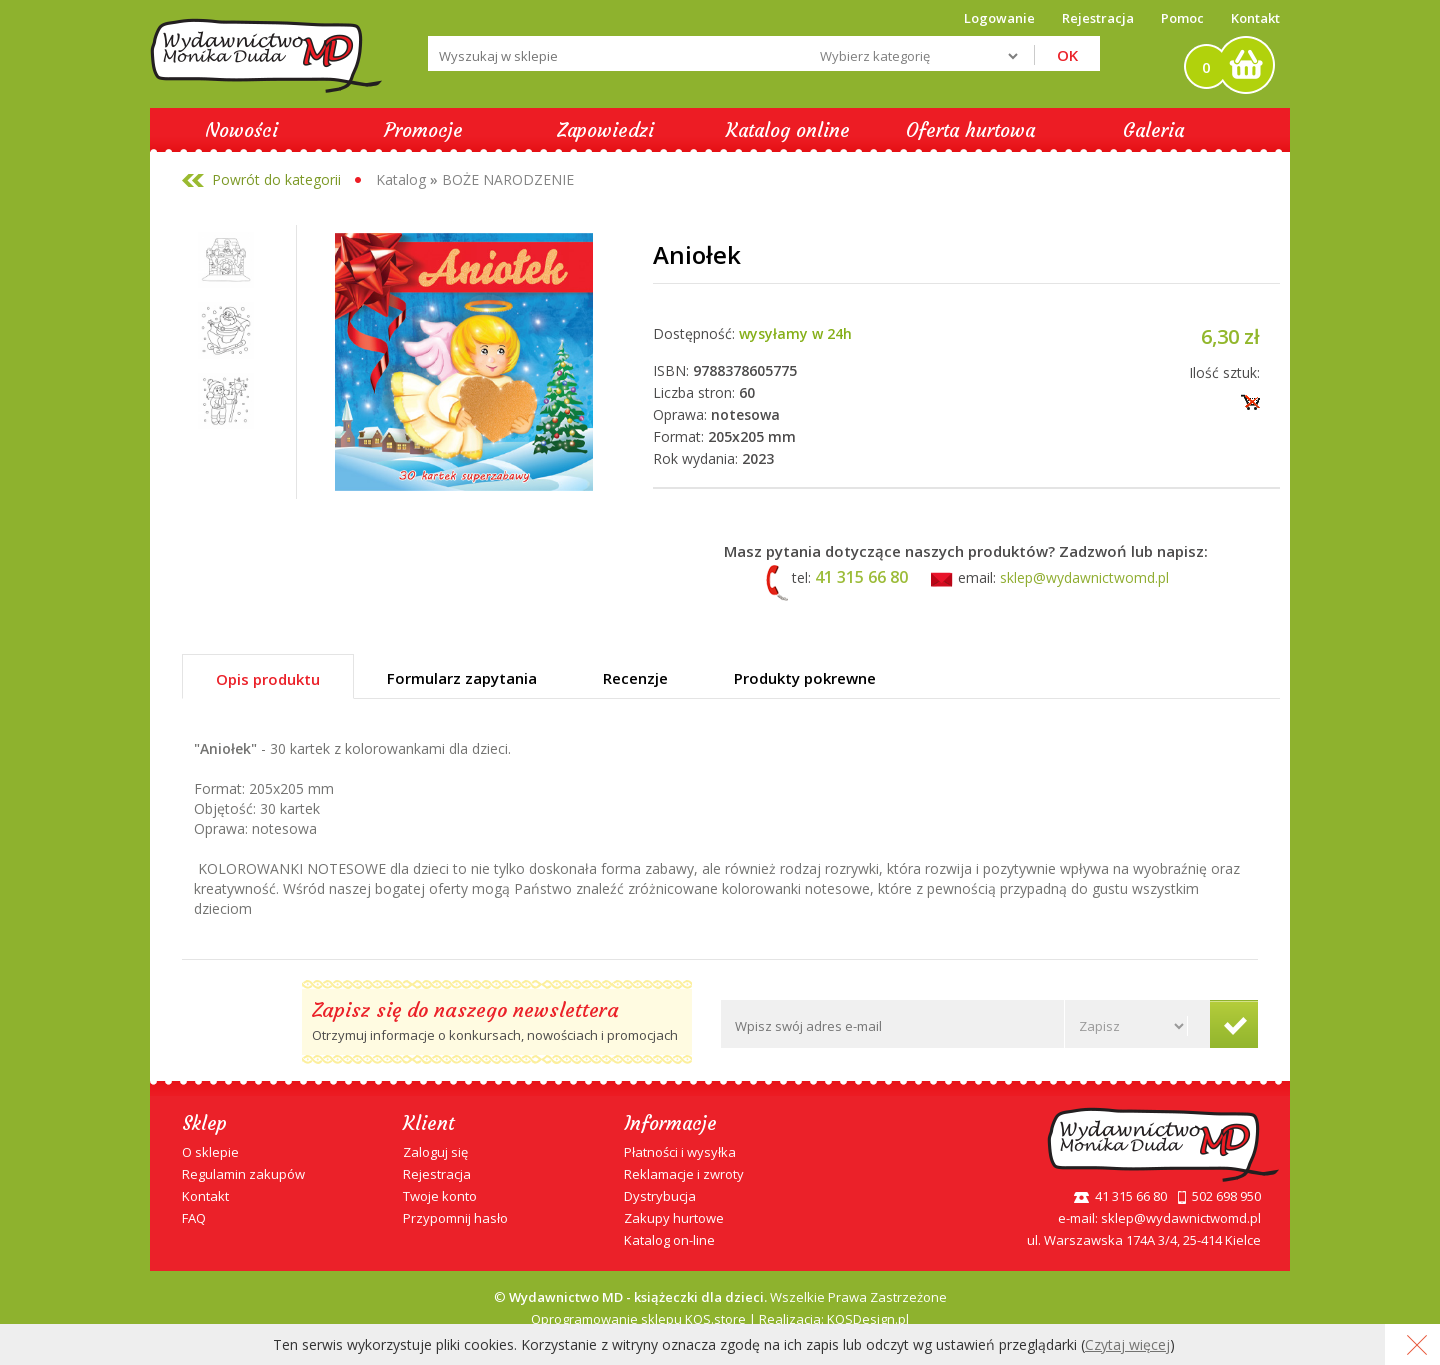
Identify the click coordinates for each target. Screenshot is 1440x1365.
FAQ (194, 1218)
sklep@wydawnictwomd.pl (1084, 577)
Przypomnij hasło (455, 1218)
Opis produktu (268, 679)
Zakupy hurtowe (674, 1218)
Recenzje (635, 678)
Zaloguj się (435, 1152)
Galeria (1153, 130)
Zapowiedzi (605, 130)
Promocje (423, 130)
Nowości (241, 130)
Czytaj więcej (1127, 1344)
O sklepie (210, 1152)
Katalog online (788, 130)
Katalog (401, 179)
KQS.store (715, 1319)
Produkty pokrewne (805, 678)
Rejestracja (437, 1174)
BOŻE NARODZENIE (508, 179)
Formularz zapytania (462, 678)
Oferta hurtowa (970, 130)
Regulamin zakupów (243, 1174)
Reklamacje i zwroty (684, 1174)
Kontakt (1255, 18)
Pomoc (1182, 18)
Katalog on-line (669, 1240)
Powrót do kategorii (276, 179)
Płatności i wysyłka (680, 1152)
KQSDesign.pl (868, 1319)
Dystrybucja (660, 1196)
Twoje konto (440, 1196)
